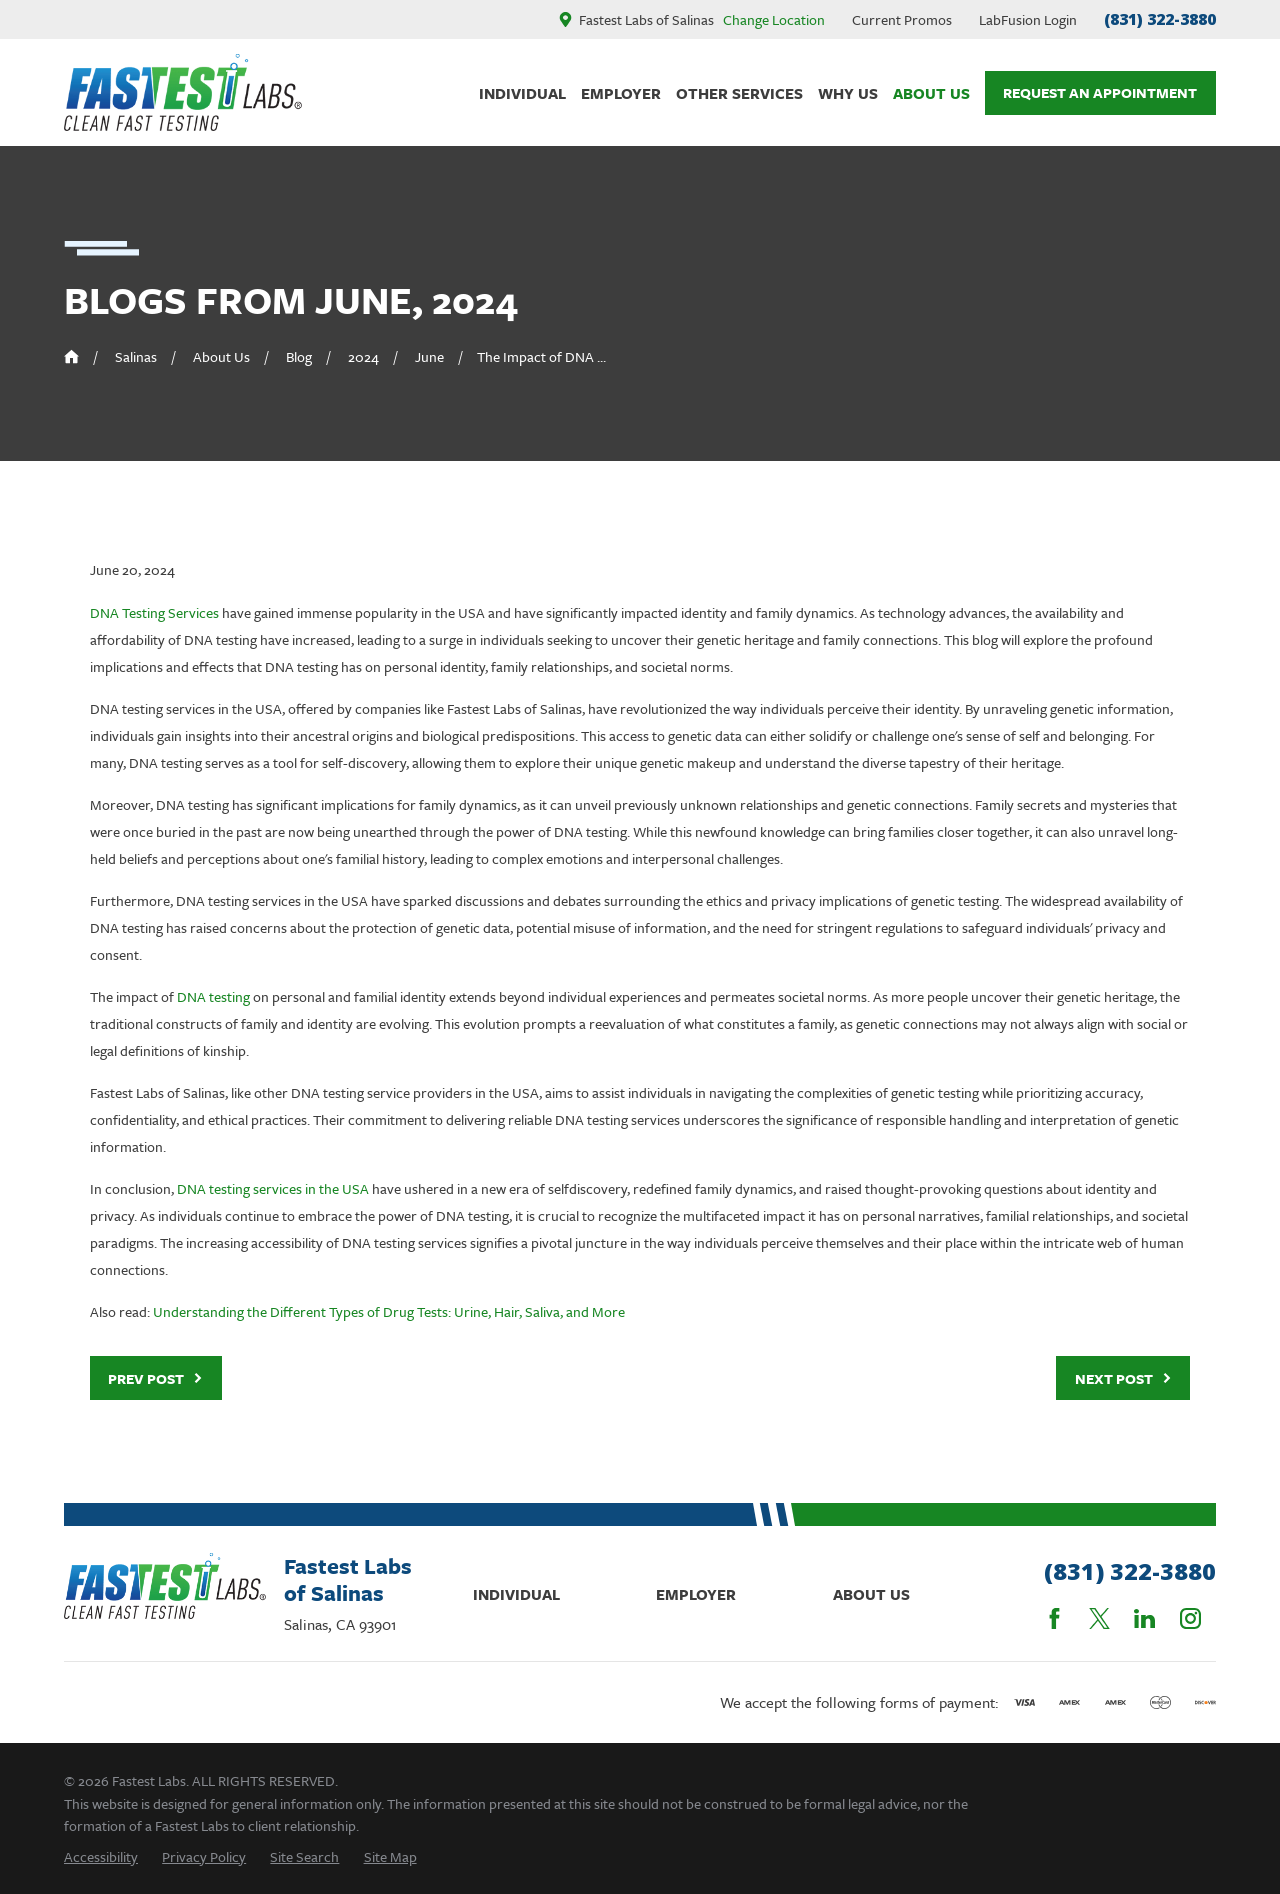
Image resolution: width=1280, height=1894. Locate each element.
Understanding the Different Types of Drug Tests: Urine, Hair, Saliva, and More (389, 1311)
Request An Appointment (1100, 92)
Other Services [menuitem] (739, 93)
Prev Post (155, 1378)
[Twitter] (1099, 1618)
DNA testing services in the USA (273, 1188)
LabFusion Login (1028, 19)
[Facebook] (1054, 1618)
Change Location (774, 19)
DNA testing (213, 996)
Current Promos (902, 19)
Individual (516, 1594)
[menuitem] (101, 1856)
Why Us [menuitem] (848, 93)
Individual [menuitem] (522, 93)
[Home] (183, 92)
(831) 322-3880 (1160, 19)
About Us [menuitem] (931, 93)
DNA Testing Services (154, 612)
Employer (696, 1594)
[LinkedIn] (1144, 1618)
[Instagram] (1190, 1618)
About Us (871, 1594)
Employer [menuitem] (621, 93)
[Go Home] (71, 356)
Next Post (1123, 1378)
